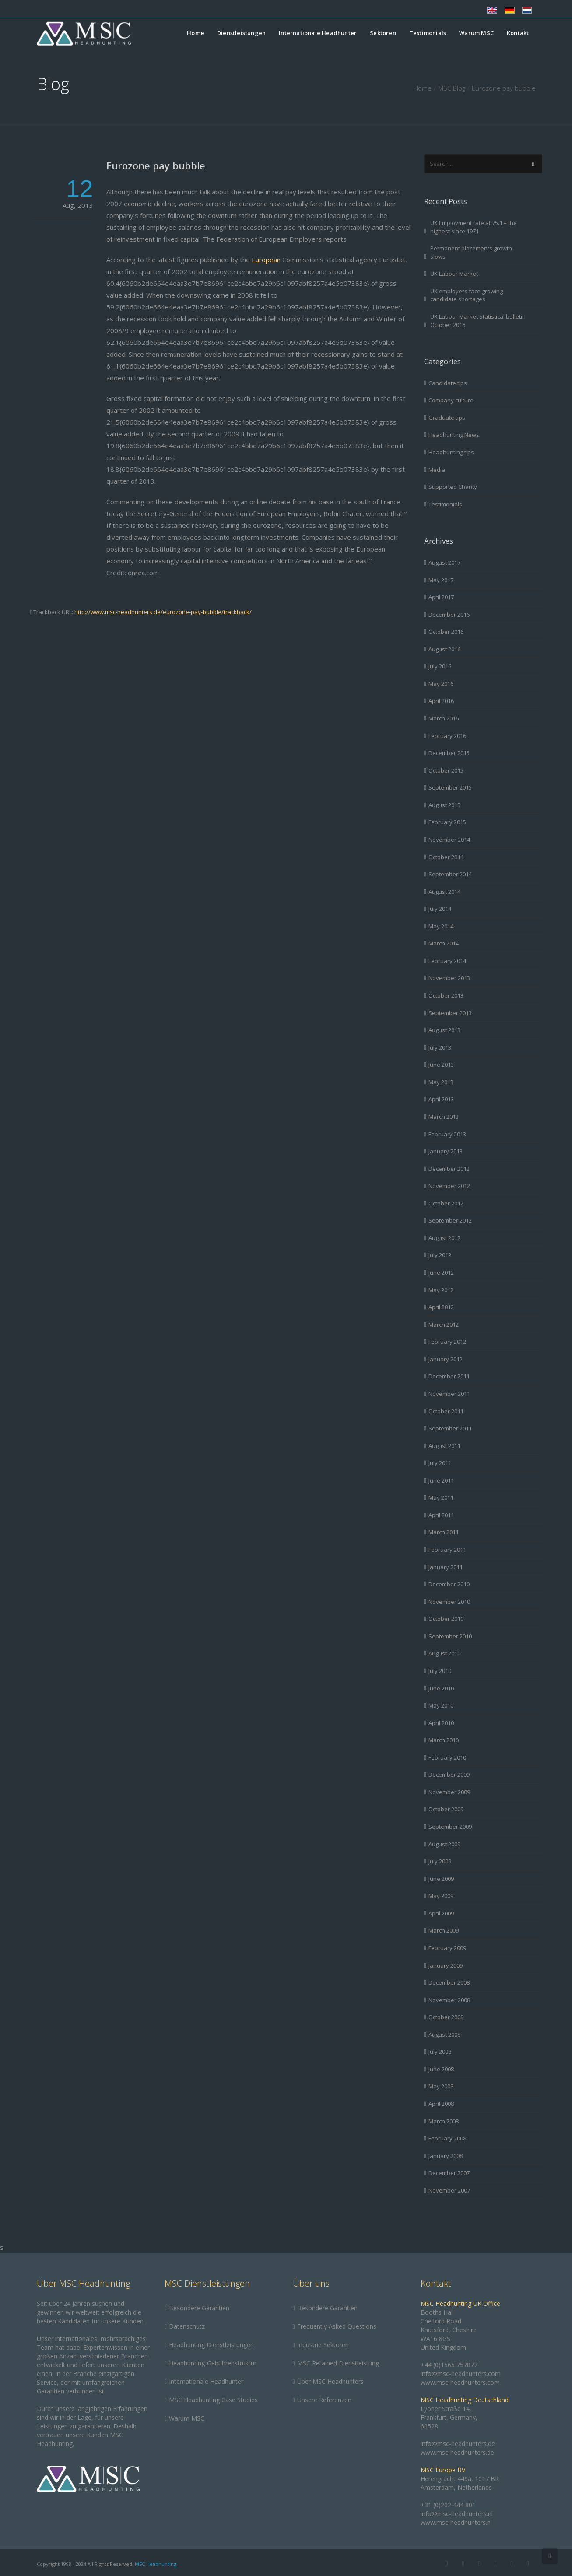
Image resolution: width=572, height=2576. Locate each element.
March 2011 (443, 1532)
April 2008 (441, 2104)
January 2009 (445, 1965)
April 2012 (441, 1307)
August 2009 (444, 1844)
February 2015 (447, 822)
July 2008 (439, 2052)
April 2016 (441, 701)
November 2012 (449, 1186)
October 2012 (445, 1203)
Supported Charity (452, 487)
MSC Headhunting (155, 2564)
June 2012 (441, 1272)
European (266, 259)
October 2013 (445, 995)
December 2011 (449, 1376)
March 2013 (443, 1117)
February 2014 (447, 961)
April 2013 (441, 1099)
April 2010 (441, 1723)
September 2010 (450, 1636)
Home (195, 33)
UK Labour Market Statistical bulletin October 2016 (478, 321)
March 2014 (443, 943)
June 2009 (441, 1879)
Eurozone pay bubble (155, 165)
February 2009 (447, 1948)
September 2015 (450, 787)
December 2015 (449, 753)
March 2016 (443, 718)
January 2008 (445, 2156)
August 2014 (444, 892)
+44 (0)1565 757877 (449, 2365)
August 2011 (444, 1446)
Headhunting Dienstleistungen (211, 2345)
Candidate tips (447, 383)
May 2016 (440, 684)
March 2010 (443, 1740)
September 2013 (450, 1013)
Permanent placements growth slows (471, 252)
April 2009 (441, 1913)
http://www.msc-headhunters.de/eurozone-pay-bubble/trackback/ (163, 612)
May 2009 (440, 1896)
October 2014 (445, 857)
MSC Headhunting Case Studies (213, 2400)
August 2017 (444, 562)
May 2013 (440, 1082)
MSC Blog (451, 88)
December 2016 (449, 615)
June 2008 (441, 2069)
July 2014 (439, 909)
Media (436, 470)
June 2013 (441, 1064)
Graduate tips (446, 418)
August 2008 (444, 2034)
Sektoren (383, 33)
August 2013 (444, 1030)
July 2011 (439, 1463)
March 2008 (443, 2121)
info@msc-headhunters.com (461, 2373)
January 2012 (445, 1359)
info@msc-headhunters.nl (457, 2513)
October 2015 (445, 770)
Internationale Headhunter (318, 33)
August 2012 (444, 1238)
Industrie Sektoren (323, 2345)
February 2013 (447, 1134)
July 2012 (439, 1255)
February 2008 (447, 2138)
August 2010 (444, 1653)
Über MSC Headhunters (330, 2381)
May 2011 (440, 1497)
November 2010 (449, 1602)
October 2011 (445, 1411)
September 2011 (450, 1428)
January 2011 (445, 1567)
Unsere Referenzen (324, 2400)
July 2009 (439, 1861)
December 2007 (449, 2173)
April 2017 (441, 597)
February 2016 (447, 736)
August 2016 (444, 649)
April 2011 (441, 1515)
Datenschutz (187, 2326)
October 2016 (445, 632)
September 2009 (450, 1827)
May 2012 (440, 1290)
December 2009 (449, 1774)
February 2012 (447, 1342)
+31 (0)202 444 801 (448, 2505)
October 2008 (445, 2017)
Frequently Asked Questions (336, 2326)
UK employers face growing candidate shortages (466, 295)
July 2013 (439, 1047)
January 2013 (445, 1151)
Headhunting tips (451, 452)
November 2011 (449, 1394)
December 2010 (449, 1584)
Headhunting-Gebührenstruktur (212, 2363)
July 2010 (439, 1671)
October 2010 (445, 1619)
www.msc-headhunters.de (457, 2452)
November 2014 (449, 839)
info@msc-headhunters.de (458, 2443)
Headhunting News (453, 435)
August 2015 (444, 805)
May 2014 (440, 926)
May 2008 (440, 2086)
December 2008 (449, 1982)
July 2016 (439, 666)
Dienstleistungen (241, 33)
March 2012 (443, 1324)
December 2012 (449, 1169)
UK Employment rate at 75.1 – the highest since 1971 (473, 227)
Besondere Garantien (199, 2308)
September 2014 (450, 874)
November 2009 (449, 1792)
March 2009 (443, 1930)
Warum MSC (476, 33)
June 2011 (441, 1480)
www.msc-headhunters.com (460, 2382)
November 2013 (449, 978)
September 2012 (450, 1220)
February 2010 (447, 1757)
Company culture (451, 400)
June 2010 (441, 1688)
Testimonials (427, 33)
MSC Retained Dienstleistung (338, 2363)
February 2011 (447, 1549)
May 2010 (440, 1705)
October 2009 (445, 1809)
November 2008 (449, 2000)
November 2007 (449, 2190)
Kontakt (518, 33)
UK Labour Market (454, 274)
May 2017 (440, 580)
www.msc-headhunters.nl (456, 2522)
